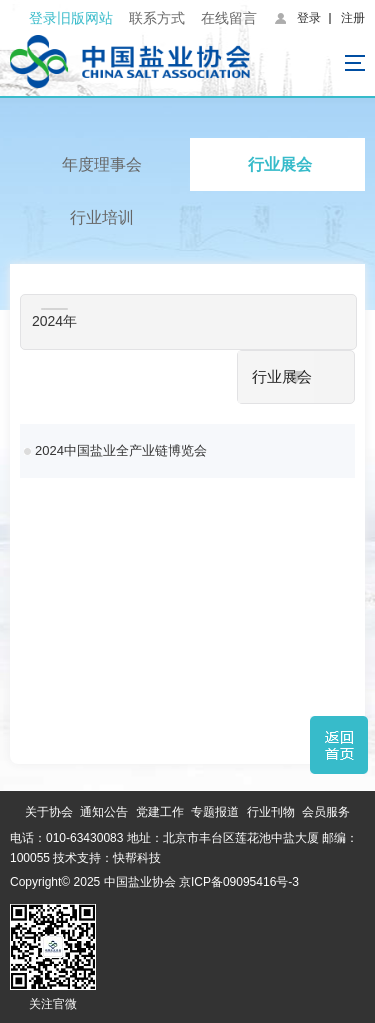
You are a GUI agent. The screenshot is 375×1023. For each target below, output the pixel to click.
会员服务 (326, 812)
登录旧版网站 (71, 18)
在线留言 (229, 18)
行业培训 (102, 217)
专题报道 (215, 812)
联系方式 (157, 18)
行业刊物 (271, 812)
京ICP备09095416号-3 (239, 882)
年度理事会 (102, 164)
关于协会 (49, 812)
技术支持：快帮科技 (105, 858)
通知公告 (104, 812)
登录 (309, 18)
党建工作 (160, 812)
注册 (353, 18)
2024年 (54, 321)
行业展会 (280, 164)
